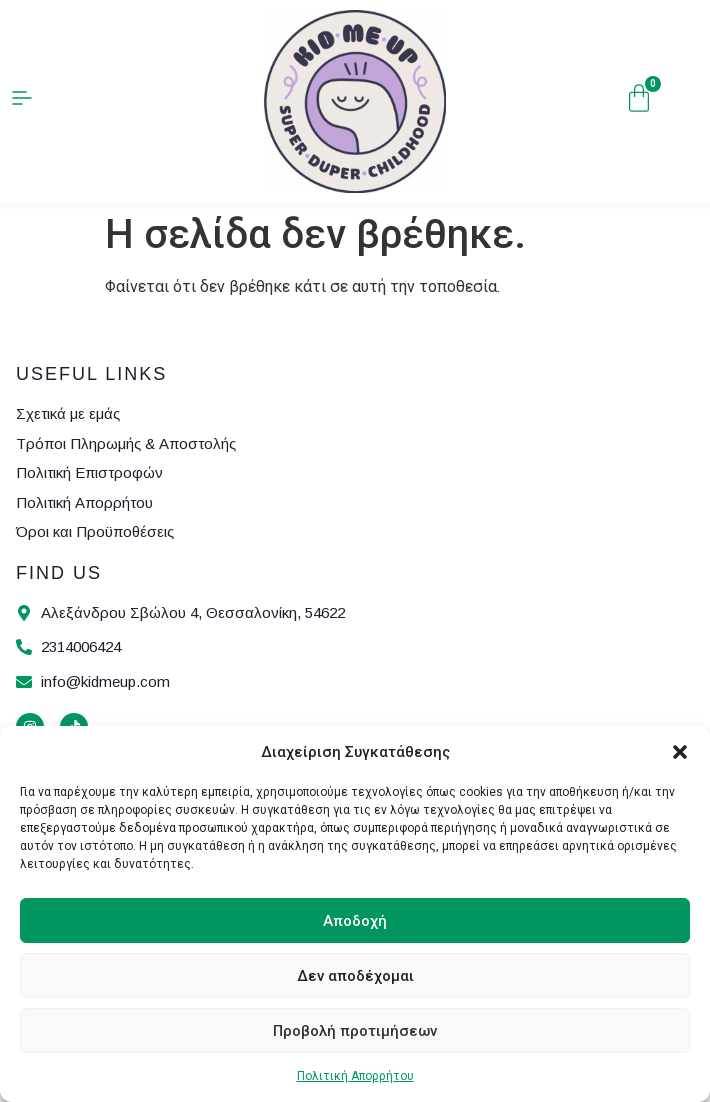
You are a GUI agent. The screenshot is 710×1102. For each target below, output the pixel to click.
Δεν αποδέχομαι (355, 976)
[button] (680, 752)
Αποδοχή (355, 921)
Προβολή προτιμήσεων (355, 1031)
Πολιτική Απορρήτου (355, 1076)
